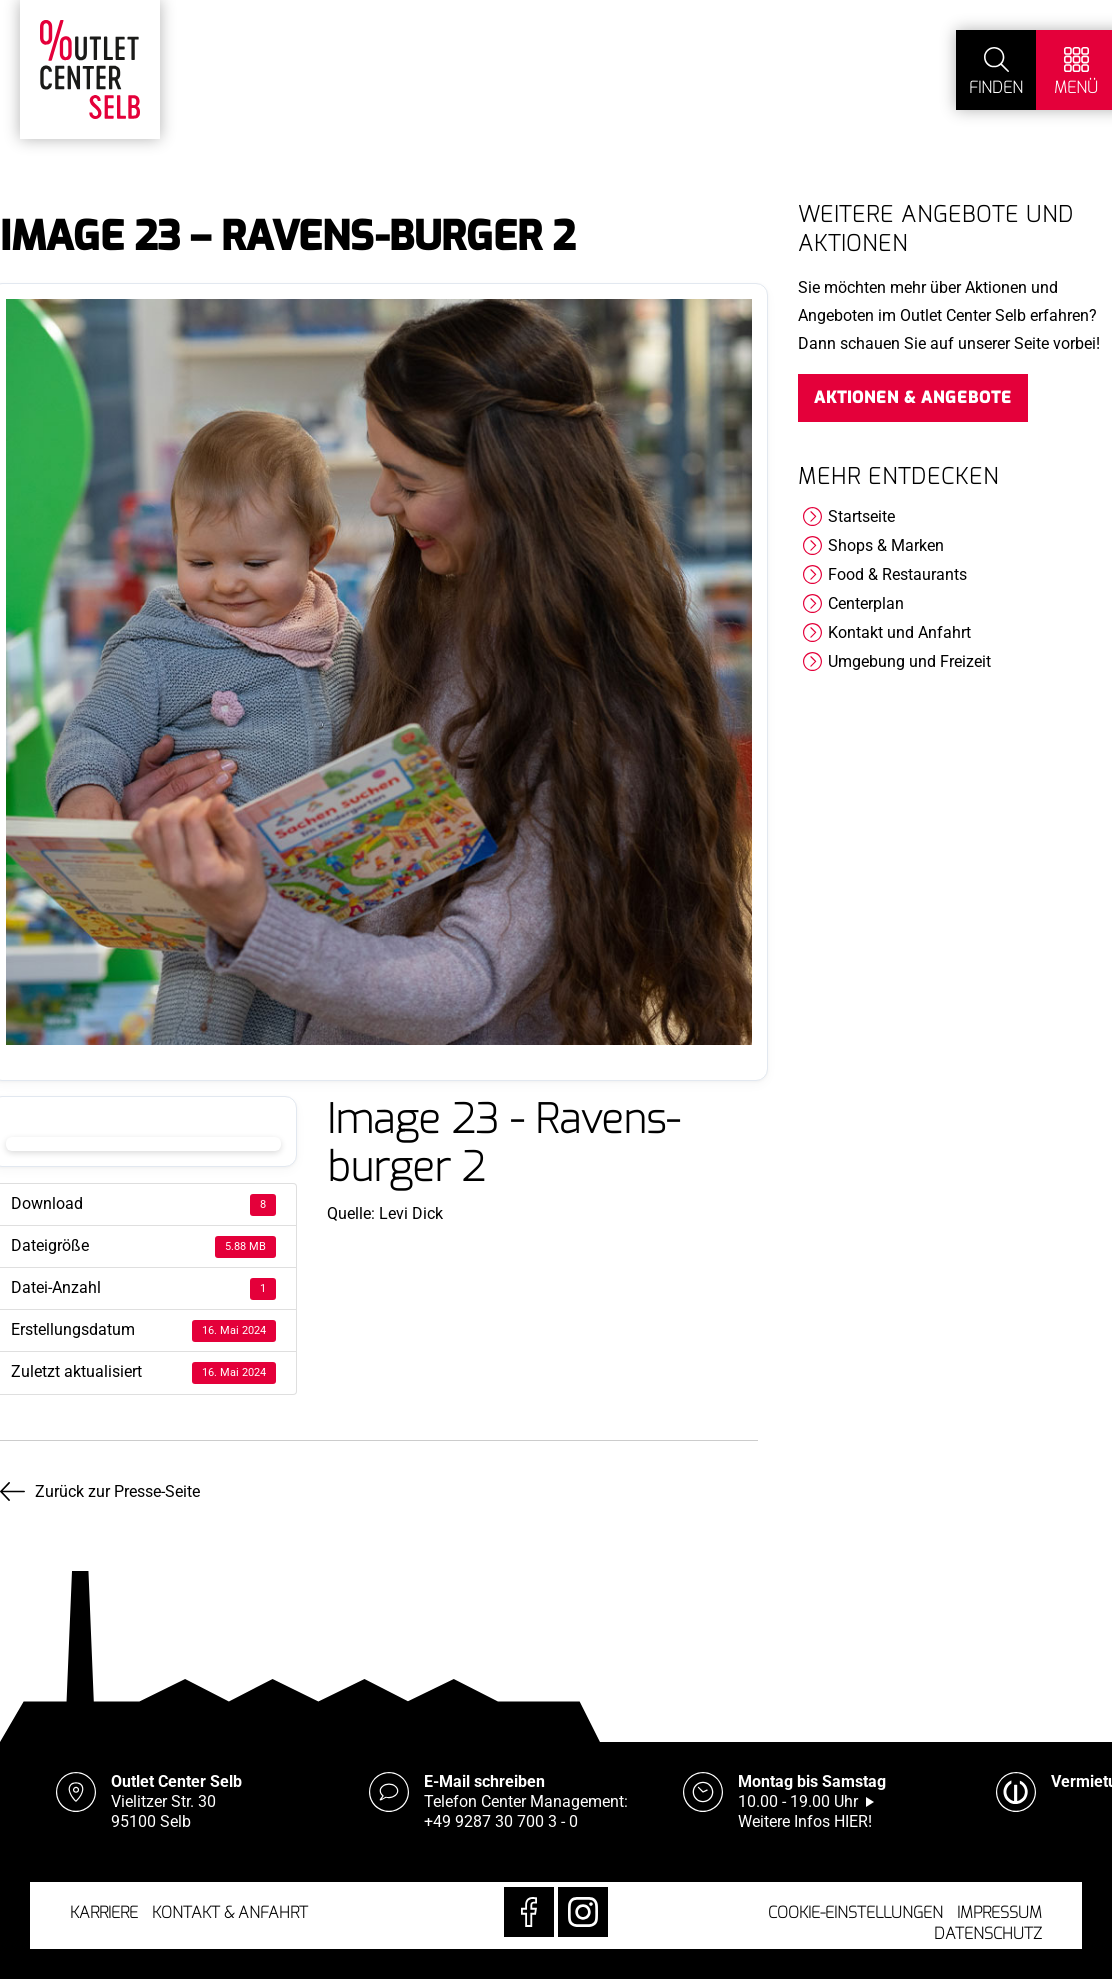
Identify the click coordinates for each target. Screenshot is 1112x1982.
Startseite (861, 516)
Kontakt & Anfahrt (230, 1912)
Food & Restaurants (897, 574)
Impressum (999, 1912)
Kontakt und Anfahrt (899, 632)
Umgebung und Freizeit (909, 661)
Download (143, 1144)
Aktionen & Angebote (913, 397)
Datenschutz (988, 1933)
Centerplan (866, 603)
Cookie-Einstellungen (855, 1912)
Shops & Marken (886, 545)
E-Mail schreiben (484, 1781)
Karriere (104, 1912)
